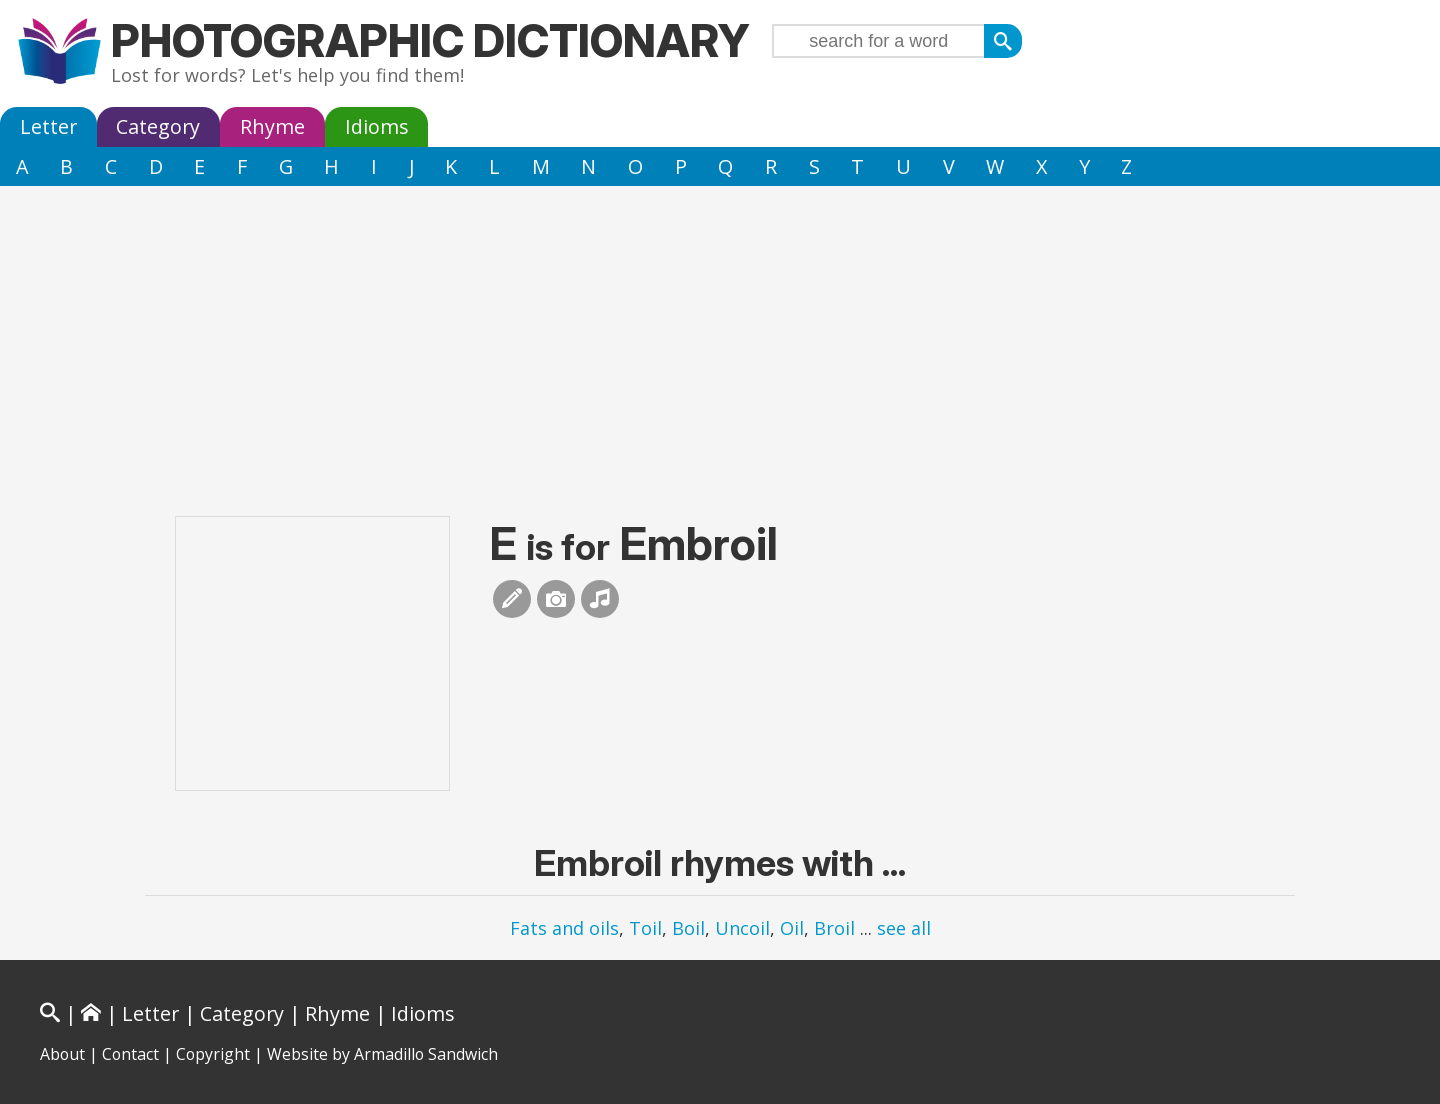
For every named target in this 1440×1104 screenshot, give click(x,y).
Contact (130, 1054)
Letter (48, 126)
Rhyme (272, 126)
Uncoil (742, 928)
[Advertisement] (720, 336)
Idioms (377, 126)
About (62, 1054)
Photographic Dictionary (430, 40)
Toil (645, 928)
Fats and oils (564, 928)
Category (158, 126)
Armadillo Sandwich (426, 1054)
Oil (792, 928)
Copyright (213, 1054)
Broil (834, 928)
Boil (688, 928)
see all (904, 928)
